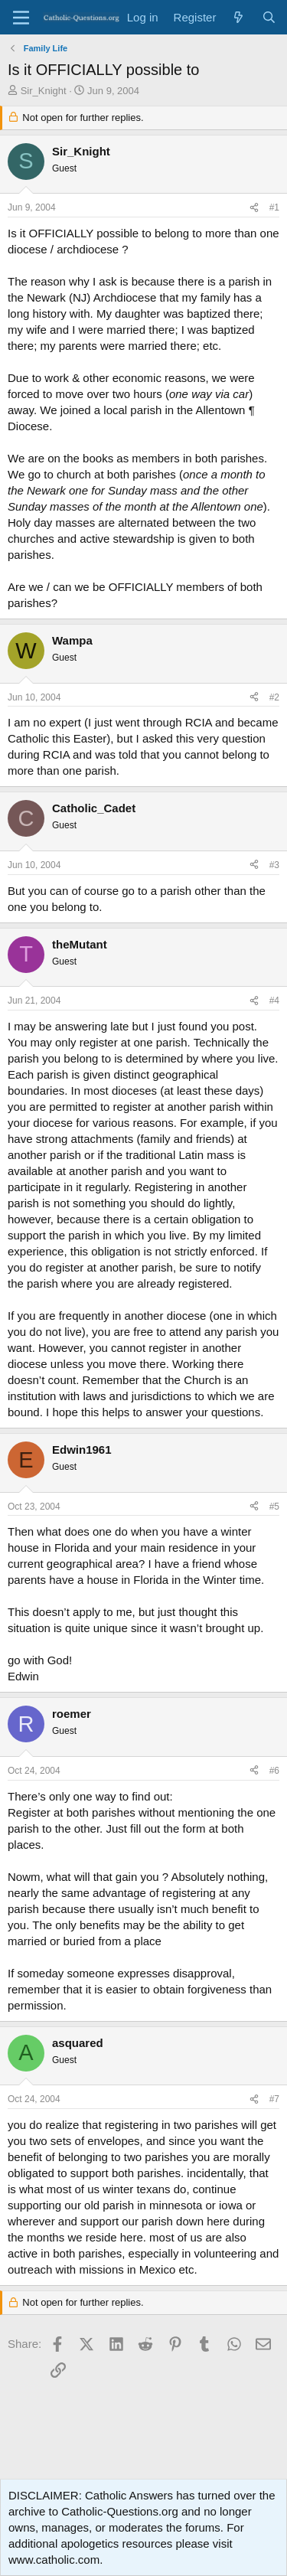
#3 (274, 865)
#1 (274, 207)
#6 (274, 1770)
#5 (274, 1506)
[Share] (254, 208)
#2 (274, 697)
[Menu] (21, 17)
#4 (274, 1000)
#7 (274, 2099)
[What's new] (238, 17)
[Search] (269, 17)
